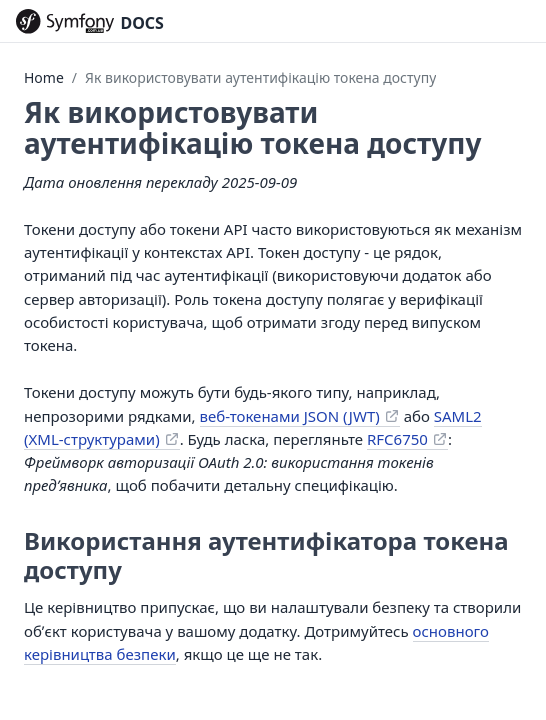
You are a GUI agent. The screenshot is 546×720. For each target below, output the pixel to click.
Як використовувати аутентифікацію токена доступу (260, 77)
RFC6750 (397, 439)
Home (44, 77)
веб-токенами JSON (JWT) (290, 416)
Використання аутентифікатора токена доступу (266, 555)
